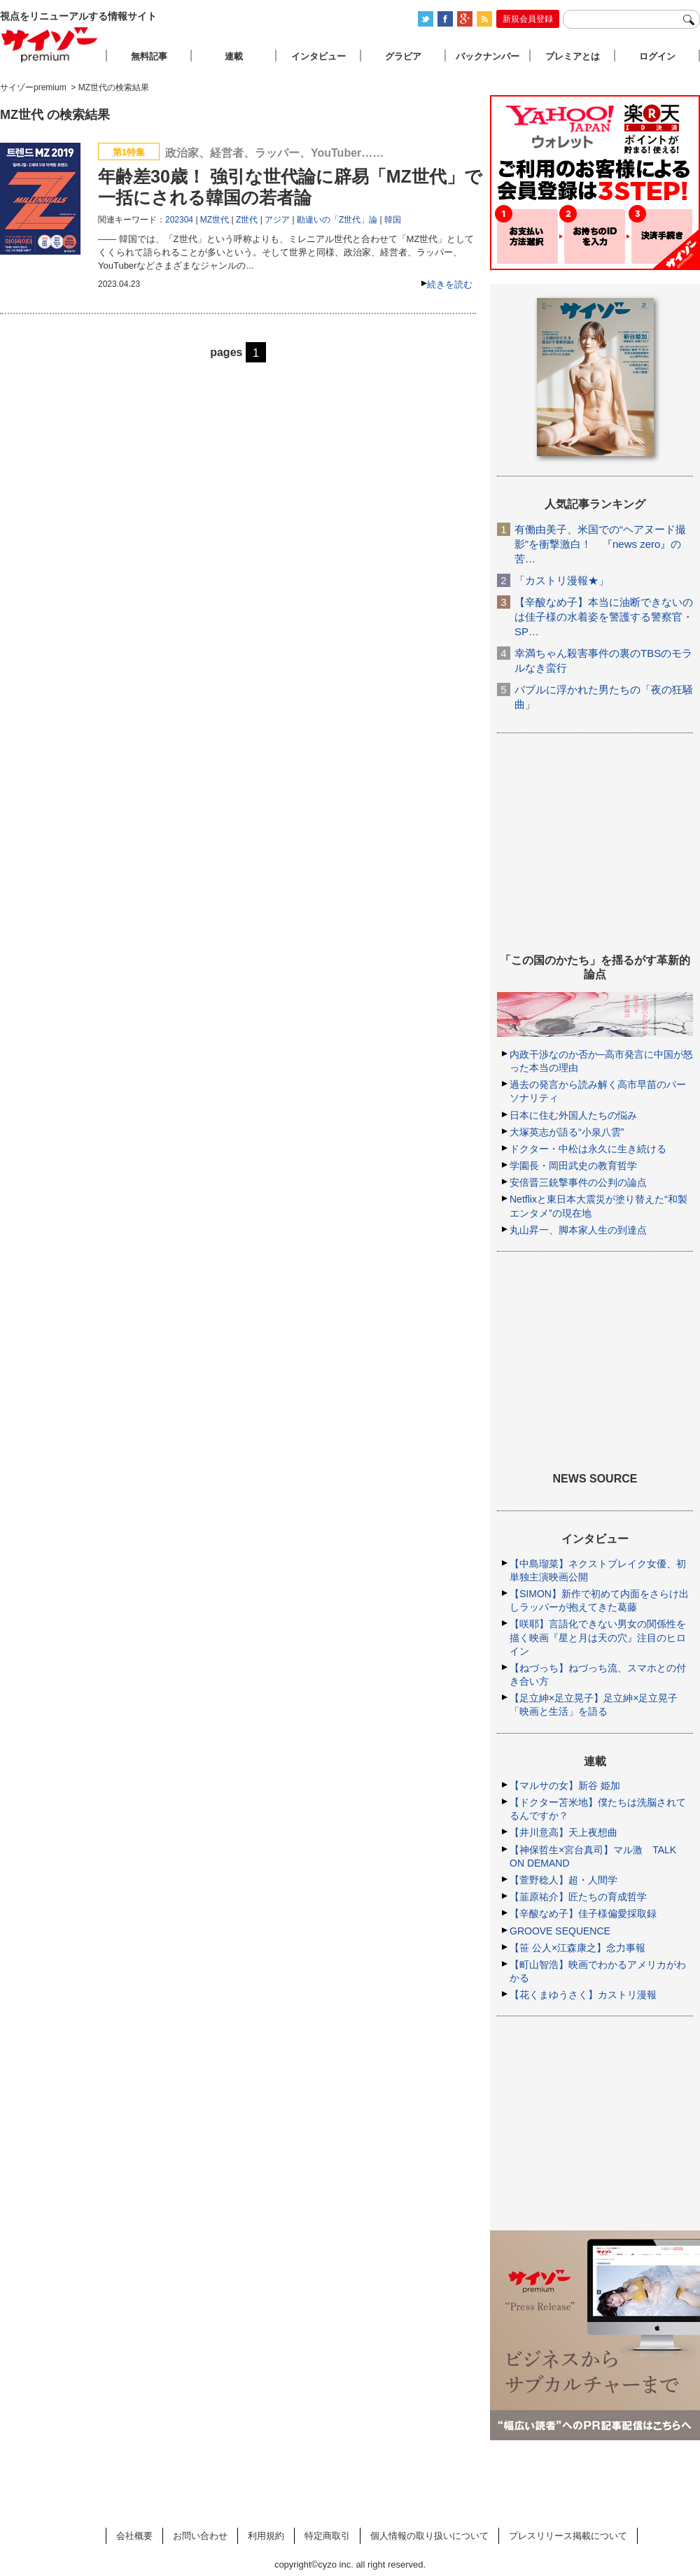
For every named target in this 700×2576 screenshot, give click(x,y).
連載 (234, 56)
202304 (179, 220)
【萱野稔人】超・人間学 (563, 1879)
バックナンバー (487, 56)
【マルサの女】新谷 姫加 (565, 1785)
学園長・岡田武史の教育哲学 (573, 1165)
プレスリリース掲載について (568, 2536)
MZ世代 (214, 220)
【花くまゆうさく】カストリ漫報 (583, 1994)
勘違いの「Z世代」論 (337, 220)
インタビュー (318, 56)
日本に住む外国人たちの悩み (573, 1115)
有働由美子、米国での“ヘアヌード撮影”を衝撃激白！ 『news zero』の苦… (600, 544)
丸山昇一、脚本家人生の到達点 (578, 1230)
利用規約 (266, 2536)
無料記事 (149, 56)
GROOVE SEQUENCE (560, 1931)
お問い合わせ (200, 2536)
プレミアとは (572, 56)
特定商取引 (327, 2536)
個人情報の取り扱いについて (429, 2536)
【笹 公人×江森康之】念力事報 (577, 1947)
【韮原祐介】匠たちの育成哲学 (578, 1896)
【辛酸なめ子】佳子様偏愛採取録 (583, 1913)
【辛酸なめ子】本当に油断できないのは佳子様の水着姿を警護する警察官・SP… (603, 616)
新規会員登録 (528, 19)
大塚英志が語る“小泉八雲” (567, 1132)
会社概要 (134, 2536)
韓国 (392, 220)
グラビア (403, 56)
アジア (277, 220)
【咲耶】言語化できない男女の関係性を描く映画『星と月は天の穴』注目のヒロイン (598, 1637)
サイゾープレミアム (49, 44)
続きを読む (449, 284)
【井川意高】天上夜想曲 (563, 1832)
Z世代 (247, 220)
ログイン (657, 56)
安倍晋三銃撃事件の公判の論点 (578, 1182)
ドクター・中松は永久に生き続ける (588, 1148)
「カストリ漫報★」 (561, 580)
